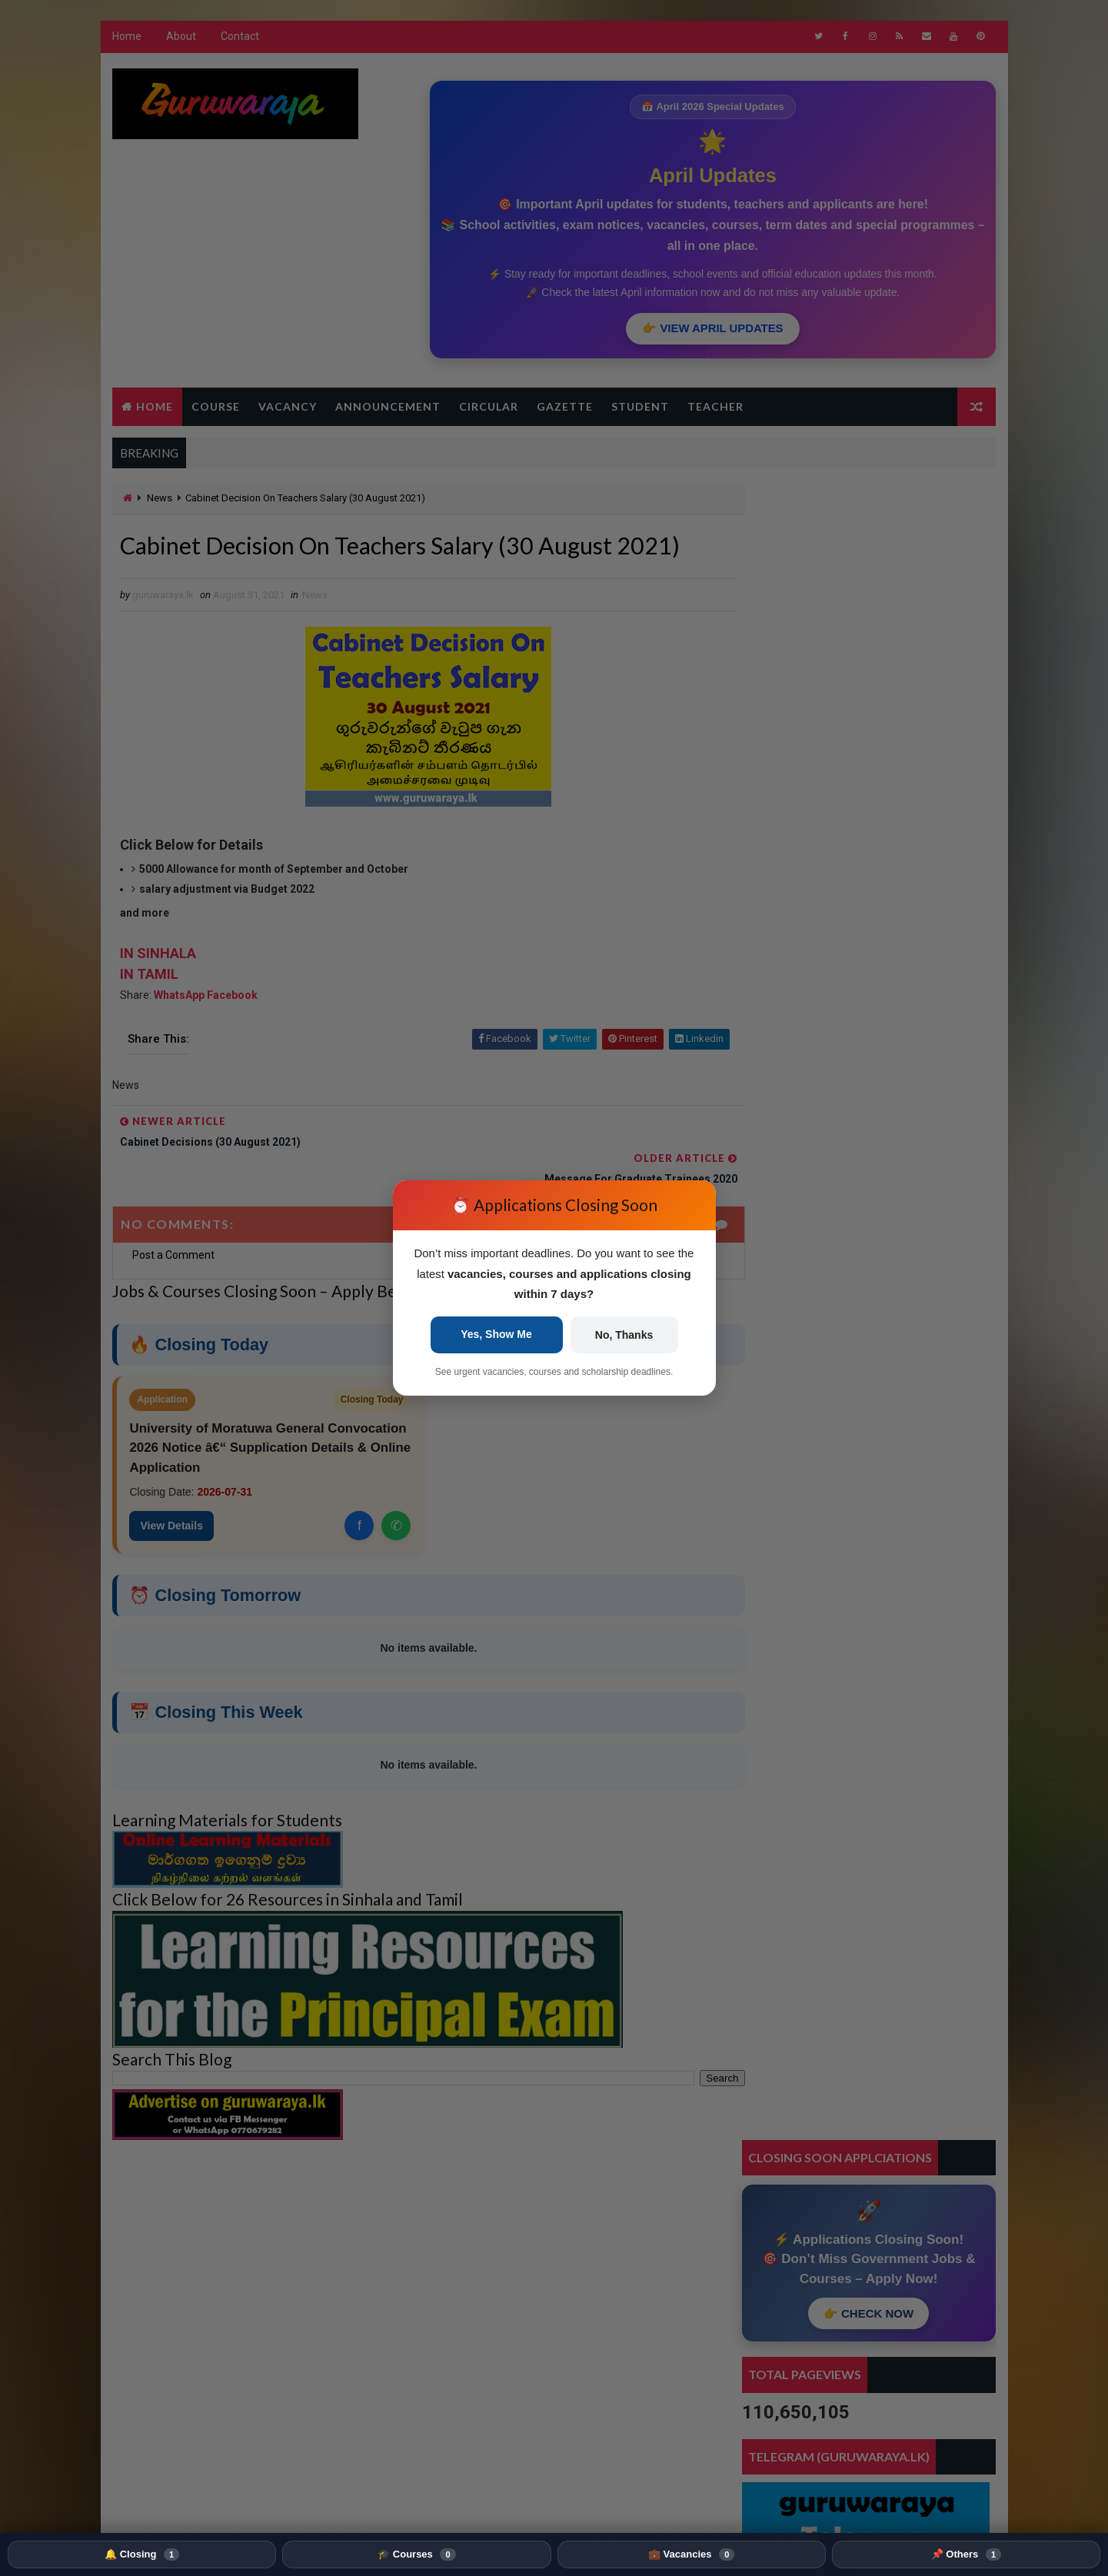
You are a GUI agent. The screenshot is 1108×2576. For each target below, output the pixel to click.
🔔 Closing (142, 2554)
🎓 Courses (416, 2554)
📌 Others (966, 2554)
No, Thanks (624, 1335)
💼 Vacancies (691, 2554)
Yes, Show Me (496, 1334)
